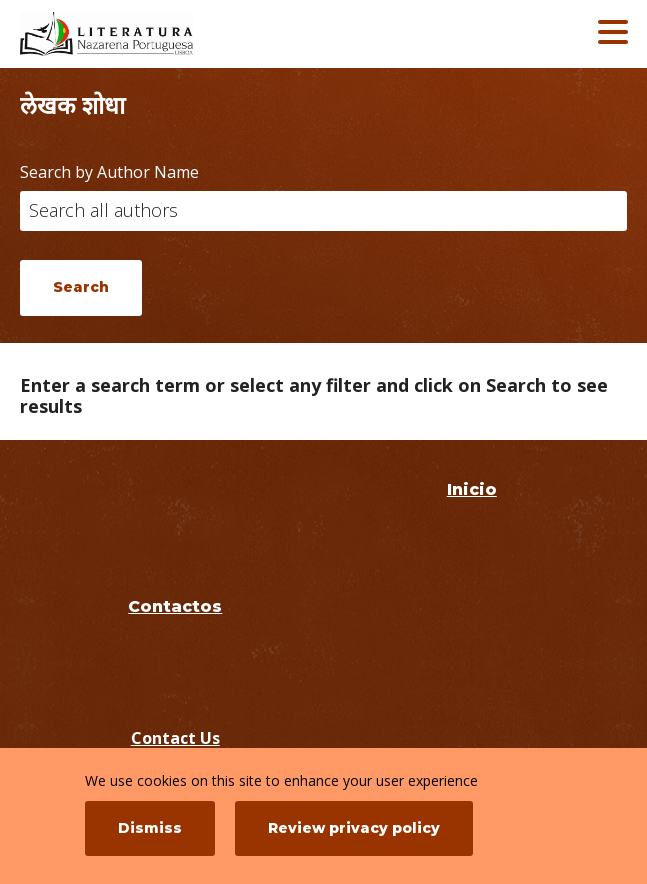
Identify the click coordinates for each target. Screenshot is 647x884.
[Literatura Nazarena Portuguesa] (165, 34)
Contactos (175, 606)
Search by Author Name (109, 172)
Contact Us (175, 738)
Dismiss (150, 828)
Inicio (472, 489)
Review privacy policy (354, 828)
